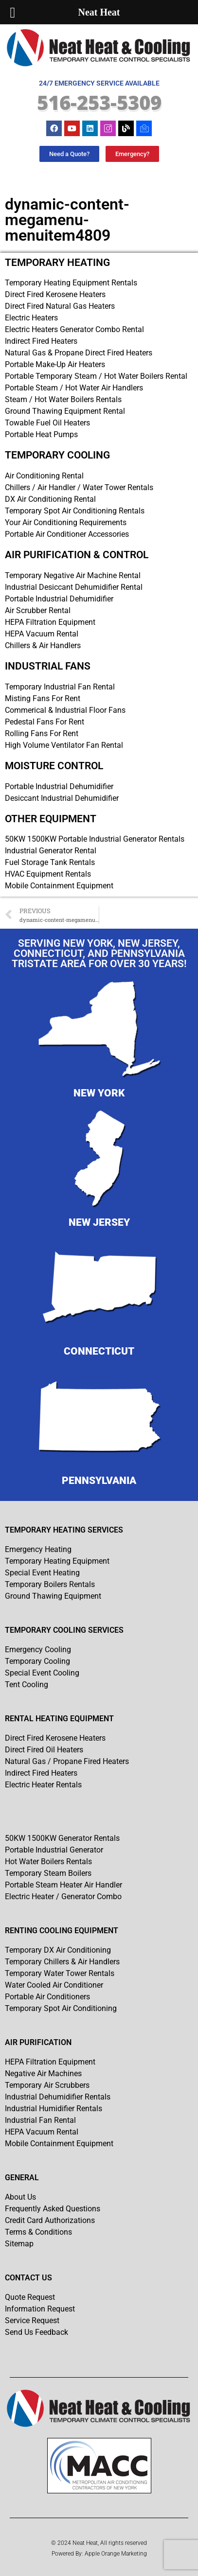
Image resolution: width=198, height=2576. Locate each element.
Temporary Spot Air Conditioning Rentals (74, 510)
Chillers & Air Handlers (43, 645)
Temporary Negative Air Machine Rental (73, 575)
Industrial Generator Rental (50, 850)
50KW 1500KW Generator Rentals (62, 1838)
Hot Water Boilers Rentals (48, 1861)
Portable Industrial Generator (54, 1849)
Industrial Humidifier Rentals (53, 2108)
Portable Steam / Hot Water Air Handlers (74, 387)
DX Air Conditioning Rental (50, 499)
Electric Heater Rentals (43, 1784)
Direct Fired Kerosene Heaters (55, 294)
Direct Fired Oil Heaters (44, 1749)
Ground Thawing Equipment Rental (65, 411)
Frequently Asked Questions (52, 2208)
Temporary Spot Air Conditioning (61, 2008)
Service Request (32, 2320)
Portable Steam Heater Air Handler (63, 1884)
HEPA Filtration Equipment (50, 622)
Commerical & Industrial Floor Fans (65, 710)
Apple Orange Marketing (116, 2553)
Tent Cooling (26, 1684)
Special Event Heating (42, 1572)
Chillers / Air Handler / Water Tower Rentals (79, 487)
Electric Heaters (31, 317)
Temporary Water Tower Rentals (59, 1973)
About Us (20, 2197)
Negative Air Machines (43, 2073)
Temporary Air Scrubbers (47, 2085)
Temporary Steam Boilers (48, 1873)
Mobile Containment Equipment (59, 885)
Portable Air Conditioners (47, 1996)
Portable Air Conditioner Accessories (67, 534)
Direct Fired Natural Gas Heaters (60, 306)
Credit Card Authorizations (50, 2220)
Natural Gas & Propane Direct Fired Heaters (78, 352)
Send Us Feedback (36, 2332)
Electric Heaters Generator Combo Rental (74, 329)
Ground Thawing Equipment (53, 1596)
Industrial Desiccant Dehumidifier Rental (74, 587)
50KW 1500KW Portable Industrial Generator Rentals (94, 839)
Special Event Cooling (42, 1672)
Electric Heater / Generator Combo (63, 1896)
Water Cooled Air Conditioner (54, 1985)
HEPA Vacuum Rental (41, 633)
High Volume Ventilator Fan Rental (64, 745)
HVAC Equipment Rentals (48, 874)
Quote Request (30, 2297)
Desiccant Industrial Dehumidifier (62, 798)
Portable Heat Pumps (41, 434)
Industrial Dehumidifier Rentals (57, 2096)
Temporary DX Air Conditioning (58, 1950)
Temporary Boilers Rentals (50, 1584)
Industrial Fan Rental (40, 2120)
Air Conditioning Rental (44, 475)
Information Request (40, 2308)
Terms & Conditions (38, 2232)
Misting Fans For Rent (42, 698)
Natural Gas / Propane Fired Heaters (67, 1761)
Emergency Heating (38, 1549)
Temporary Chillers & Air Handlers (62, 1961)
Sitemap (19, 2243)
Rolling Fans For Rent (41, 733)
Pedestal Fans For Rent (44, 721)
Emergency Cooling (38, 1649)
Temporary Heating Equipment (57, 1561)
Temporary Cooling (37, 1661)
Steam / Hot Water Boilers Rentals (63, 399)
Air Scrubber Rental (38, 610)
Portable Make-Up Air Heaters (55, 364)
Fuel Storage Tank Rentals (50, 862)
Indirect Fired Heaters (41, 341)
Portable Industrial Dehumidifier (59, 598)
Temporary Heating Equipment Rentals (71, 282)
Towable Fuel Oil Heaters (47, 422)
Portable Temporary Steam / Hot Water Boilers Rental (96, 376)
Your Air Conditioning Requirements (65, 522)
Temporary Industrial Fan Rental (60, 686)
